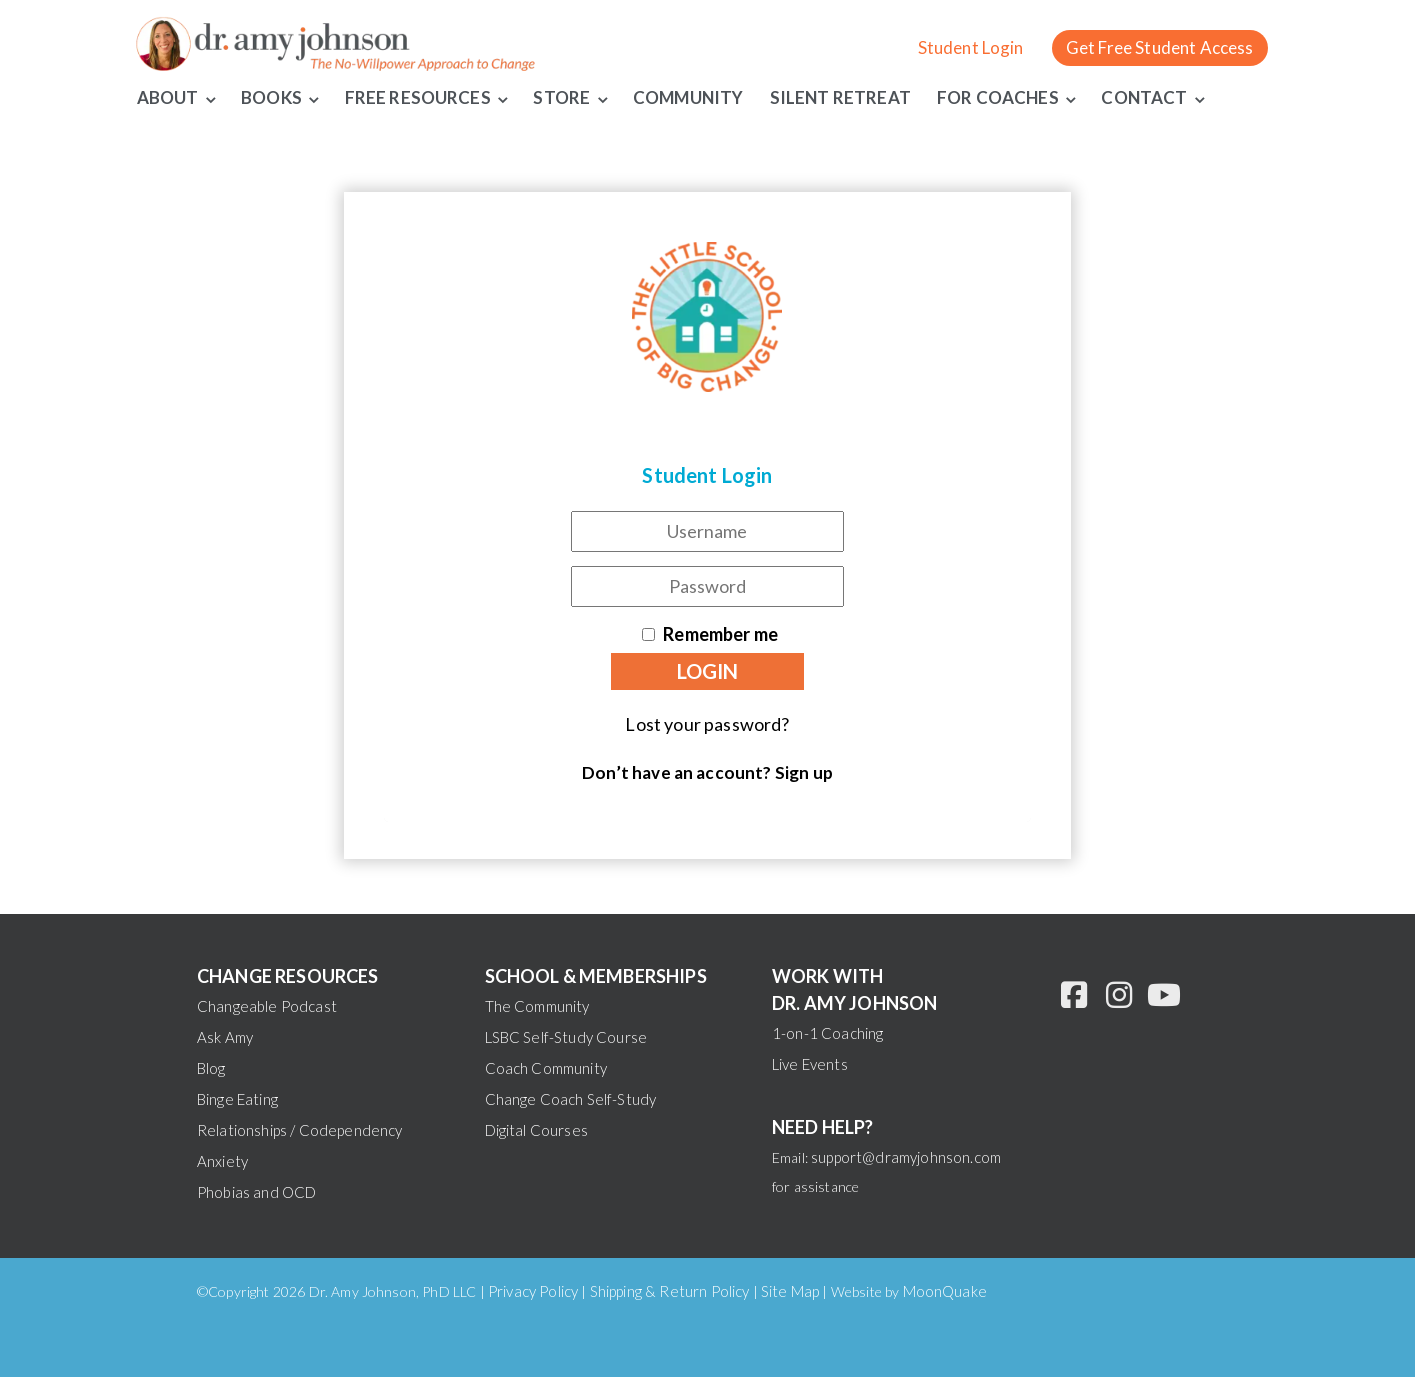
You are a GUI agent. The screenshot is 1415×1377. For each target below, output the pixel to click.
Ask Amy (225, 1037)
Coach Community (546, 1068)
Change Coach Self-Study (571, 1099)
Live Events (810, 1064)
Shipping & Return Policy (670, 1291)
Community (688, 97)
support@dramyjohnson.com (906, 1157)
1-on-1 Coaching (827, 1033)
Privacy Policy (533, 1291)
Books (271, 97)
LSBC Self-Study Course (566, 1037)
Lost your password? (707, 724)
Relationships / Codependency (299, 1130)
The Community (537, 1006)
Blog (211, 1068)
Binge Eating (237, 1099)
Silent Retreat (840, 97)
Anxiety (222, 1161)
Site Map (790, 1291)
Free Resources (418, 97)
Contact (1145, 97)
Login (707, 671)
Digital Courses (536, 1130)
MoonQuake (945, 1291)
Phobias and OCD (256, 1192)
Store (562, 97)
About (168, 97)
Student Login (971, 47)
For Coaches (998, 97)
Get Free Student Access (1160, 47)
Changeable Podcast (267, 1006)
